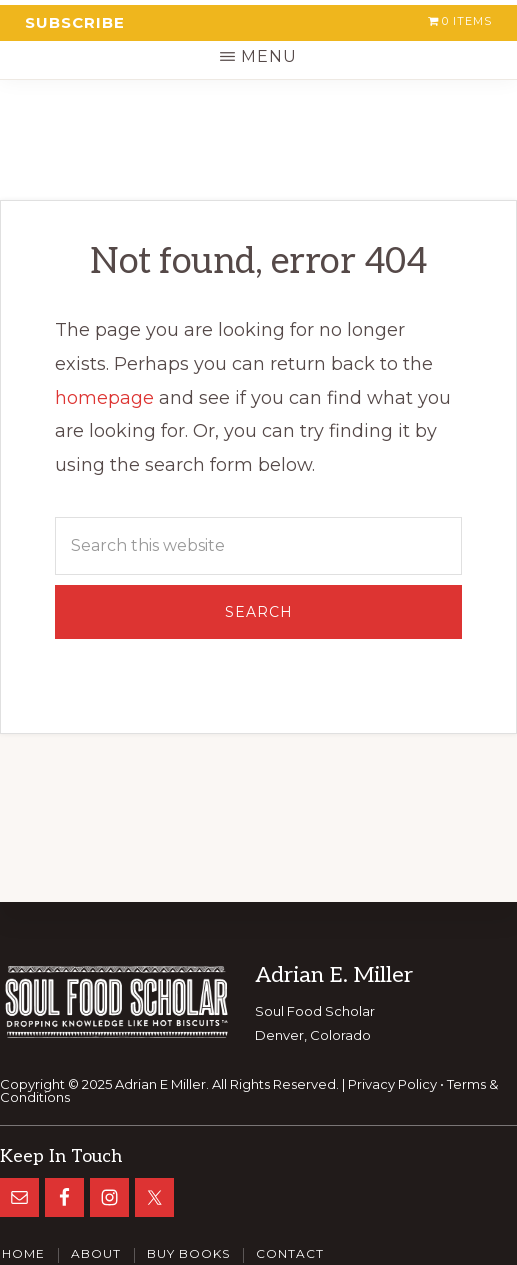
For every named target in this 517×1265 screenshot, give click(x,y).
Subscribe (75, 22)
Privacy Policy (392, 1084)
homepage (104, 398)
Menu (269, 56)
